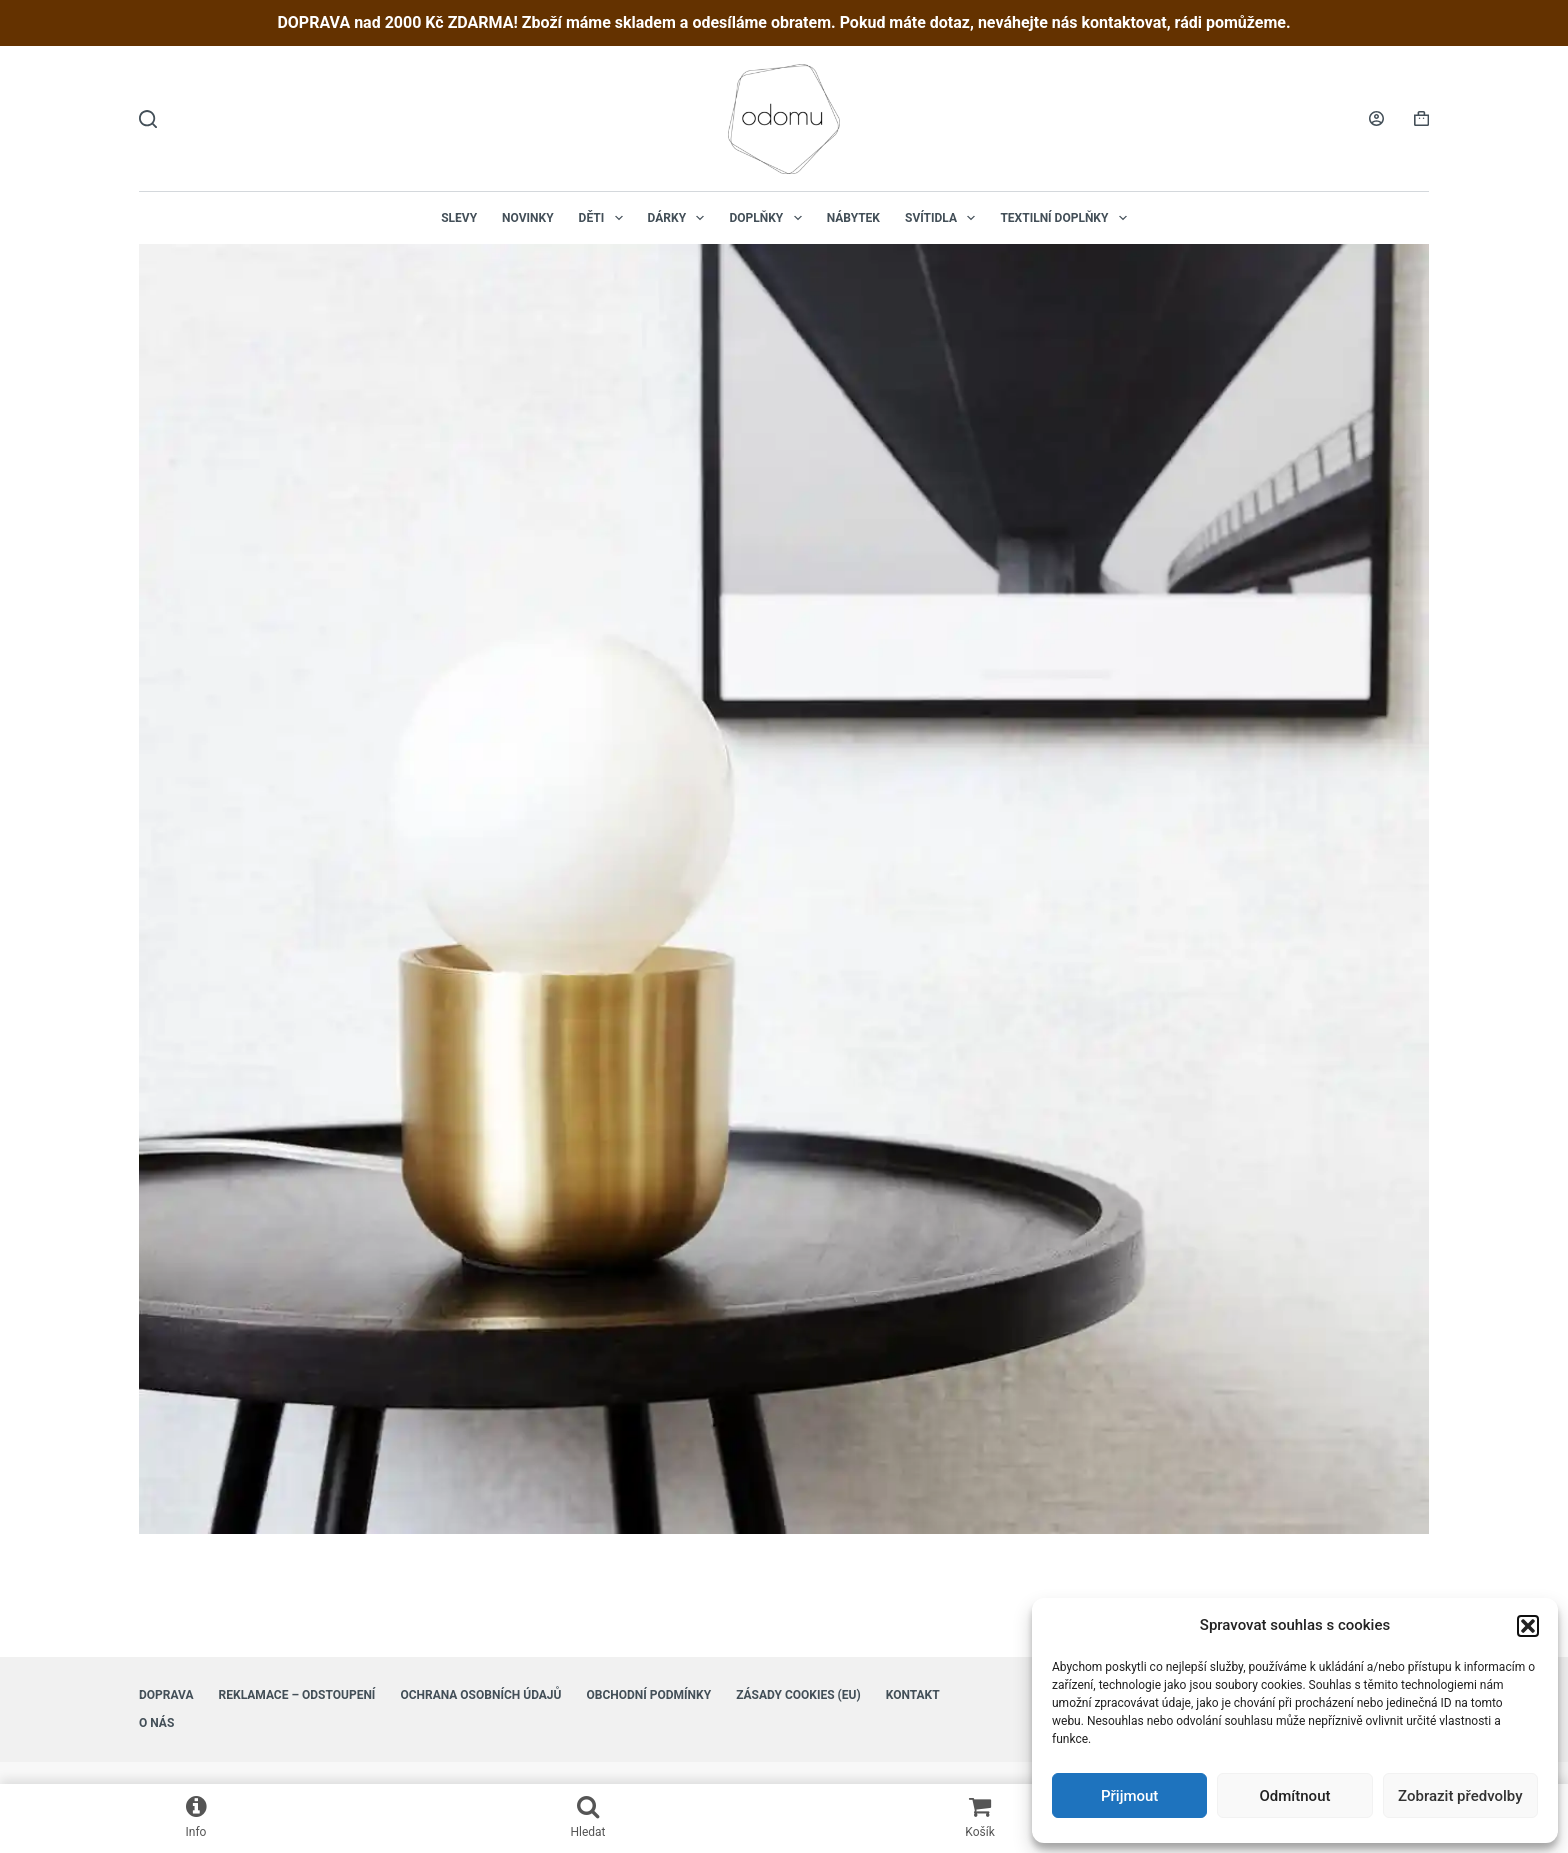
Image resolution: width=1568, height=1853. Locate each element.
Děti (605, 218)
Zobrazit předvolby (1460, 1796)
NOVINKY (528, 218)
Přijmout (1129, 1796)
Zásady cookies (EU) (798, 1695)
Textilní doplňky (1067, 218)
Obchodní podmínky (648, 1695)
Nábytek (853, 218)
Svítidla (944, 218)
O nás (156, 1723)
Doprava (166, 1695)
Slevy (459, 218)
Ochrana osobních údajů (480, 1695)
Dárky (680, 218)
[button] (1528, 1626)
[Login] (1376, 118)
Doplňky (769, 218)
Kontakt (913, 1695)
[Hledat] (148, 119)
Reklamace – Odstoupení (297, 1695)
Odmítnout (1295, 1796)
